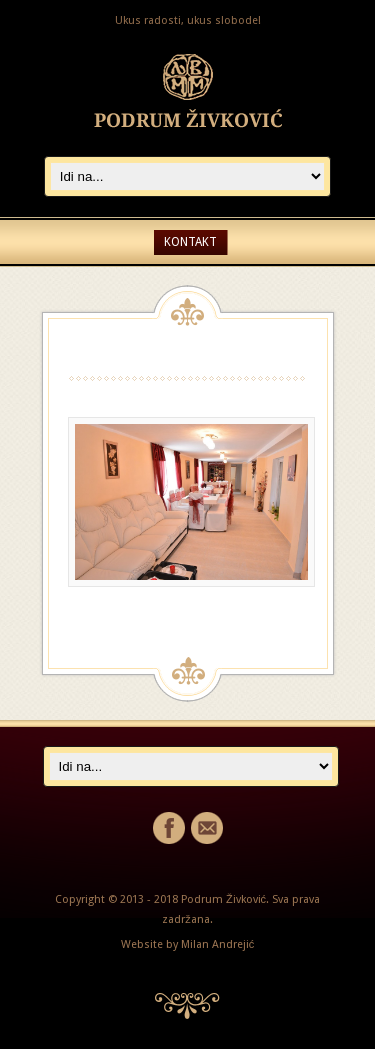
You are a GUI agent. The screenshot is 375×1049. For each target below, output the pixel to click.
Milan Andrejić (218, 944)
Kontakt (190, 242)
